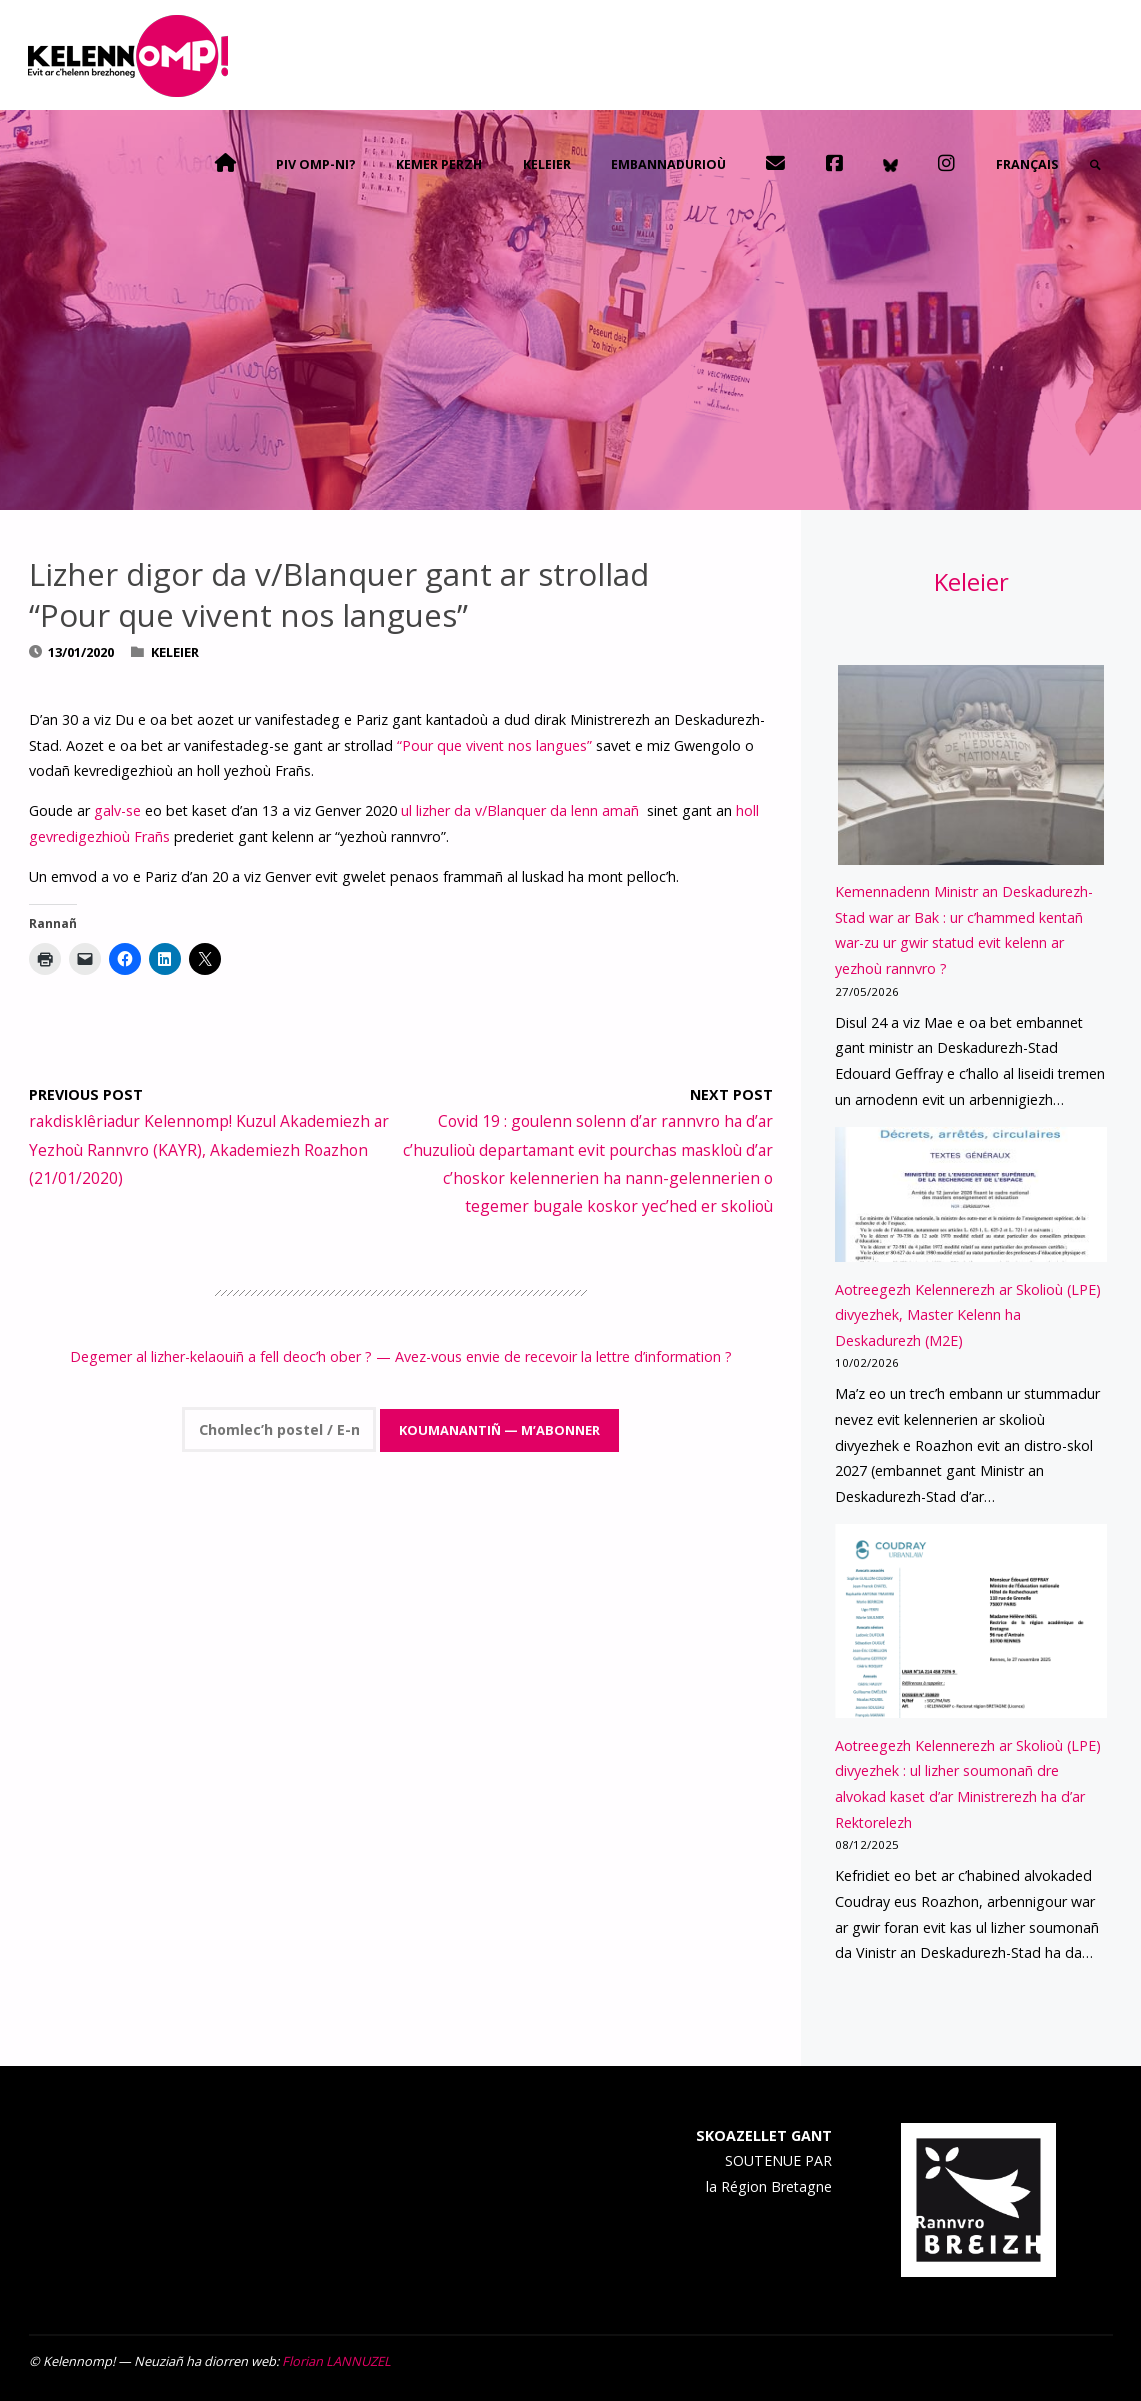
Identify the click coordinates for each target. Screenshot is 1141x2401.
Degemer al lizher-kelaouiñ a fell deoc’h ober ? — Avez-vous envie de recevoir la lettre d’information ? (401, 1356)
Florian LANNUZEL (336, 2361)
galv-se (117, 810)
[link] (1094, 165)
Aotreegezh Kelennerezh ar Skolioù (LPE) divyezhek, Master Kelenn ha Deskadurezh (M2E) (968, 1315)
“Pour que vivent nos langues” (494, 745)
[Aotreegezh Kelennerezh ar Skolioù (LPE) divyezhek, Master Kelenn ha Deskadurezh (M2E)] (971, 1195)
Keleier (175, 652)
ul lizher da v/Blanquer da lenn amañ (522, 810)
